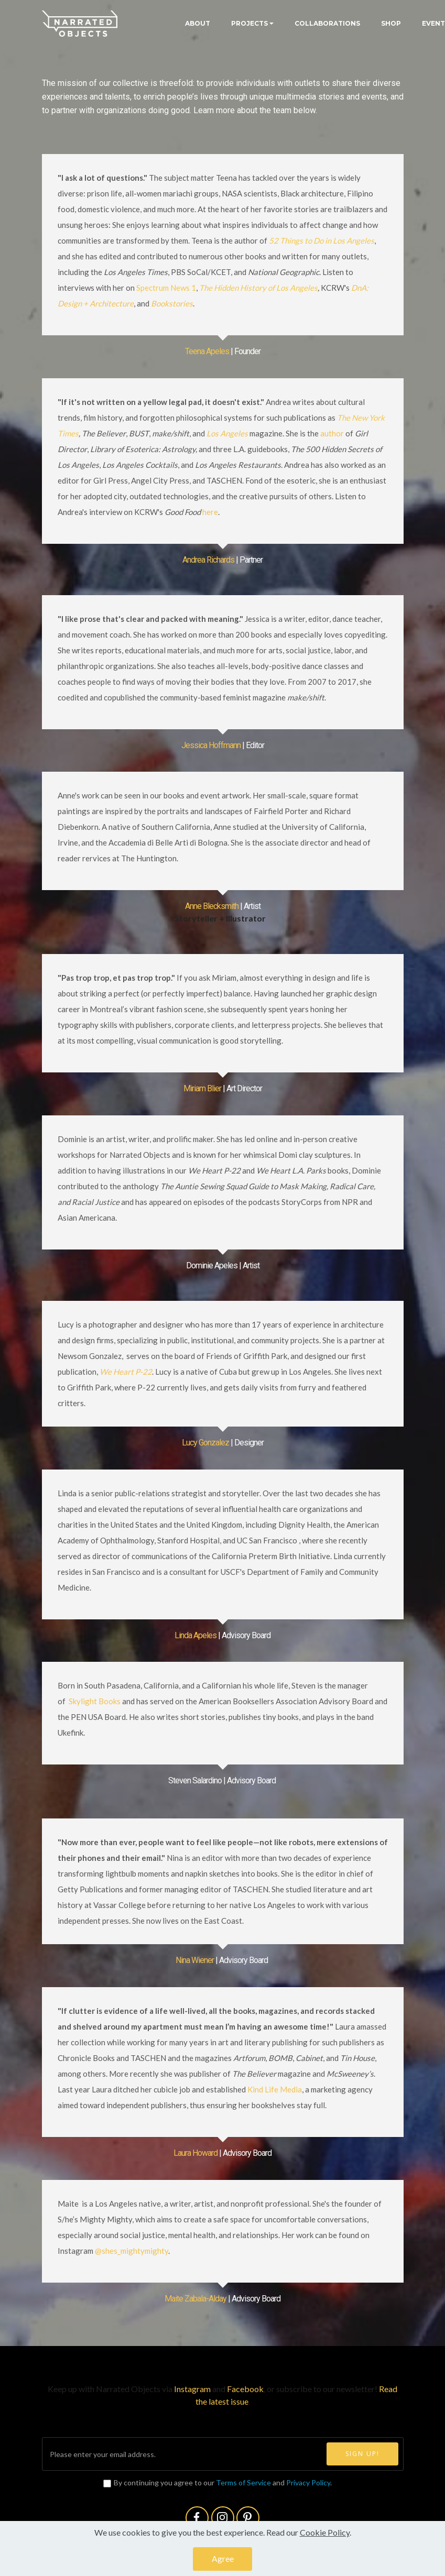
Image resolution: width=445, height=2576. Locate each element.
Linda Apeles (195, 1635)
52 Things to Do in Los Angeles (321, 240)
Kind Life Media (274, 2089)
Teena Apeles (207, 351)
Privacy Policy (308, 2482)
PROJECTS (249, 23)
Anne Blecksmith (211, 906)
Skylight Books (95, 1701)
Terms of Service (243, 2482)
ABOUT (197, 23)
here (210, 512)
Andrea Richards (208, 560)
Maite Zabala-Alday (195, 2299)
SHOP (391, 23)
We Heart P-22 (126, 1371)
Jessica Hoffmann (211, 745)
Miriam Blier (202, 1088)
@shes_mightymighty (131, 2250)
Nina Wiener (195, 1960)
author (332, 433)
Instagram (193, 2389)
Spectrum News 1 (166, 287)
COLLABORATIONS (327, 23)
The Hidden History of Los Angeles (258, 287)
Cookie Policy (325, 2539)
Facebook (245, 2389)
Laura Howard (195, 2153)
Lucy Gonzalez (205, 1443)
